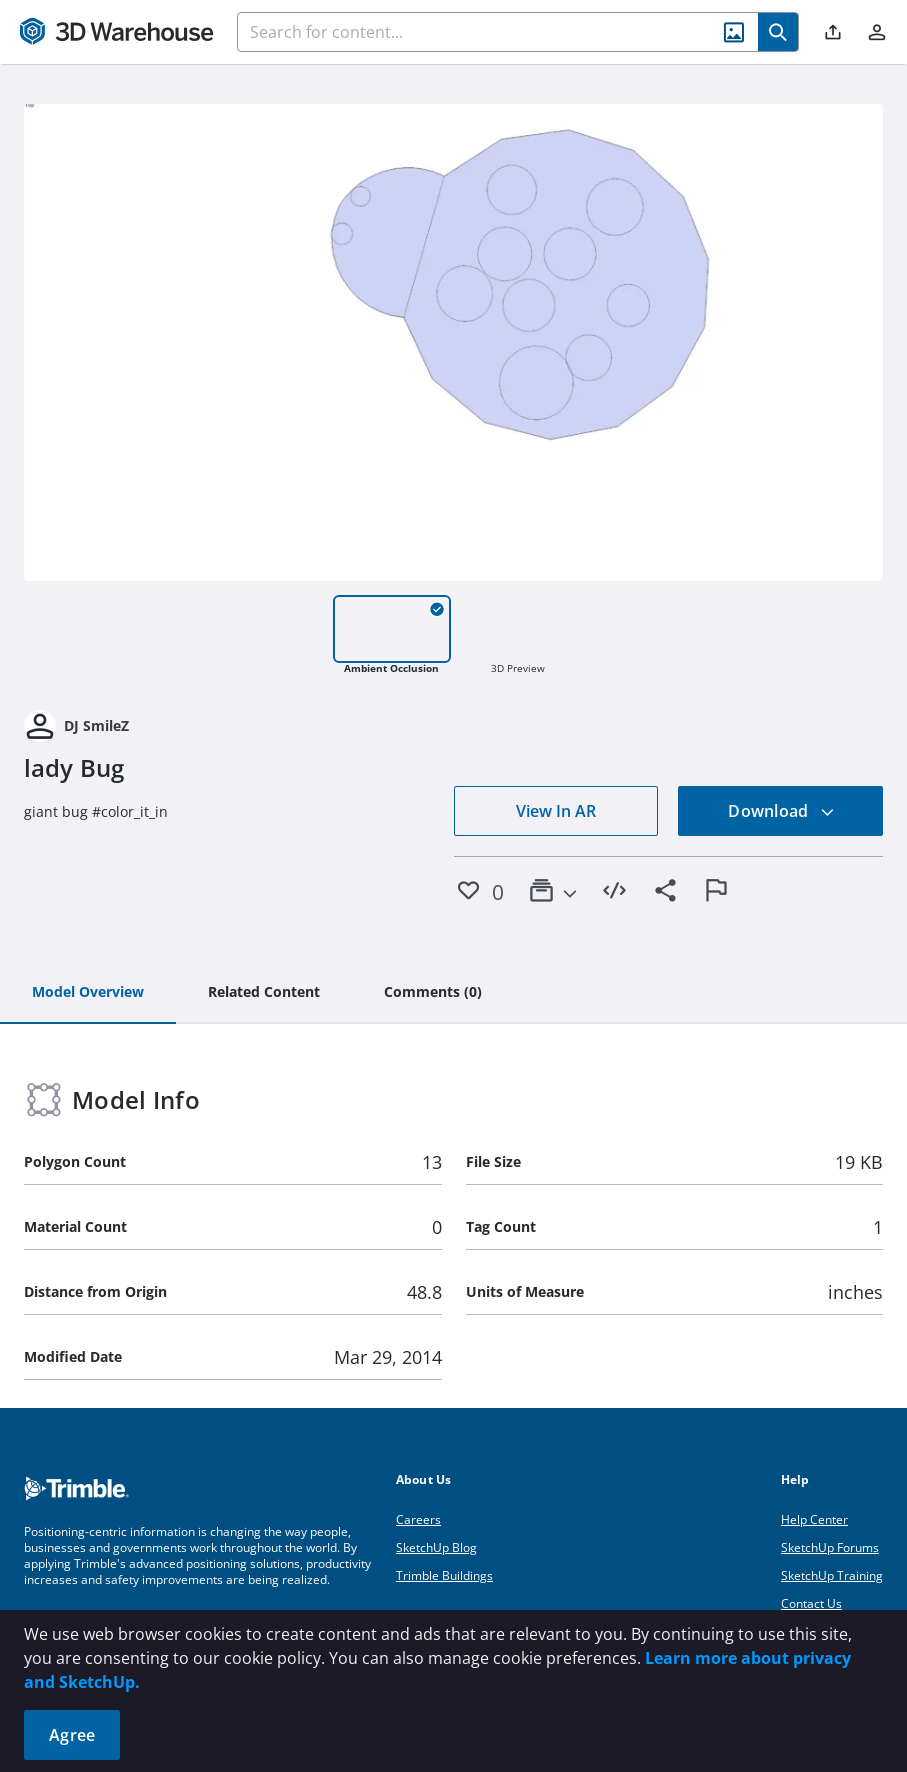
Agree (72, 1735)
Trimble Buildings (444, 1575)
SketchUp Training (832, 1575)
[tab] (88, 993)
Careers (418, 1519)
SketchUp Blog (436, 1547)
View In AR (556, 811)
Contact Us (811, 1603)
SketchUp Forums (830, 1547)
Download (781, 811)
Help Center (814, 1519)
